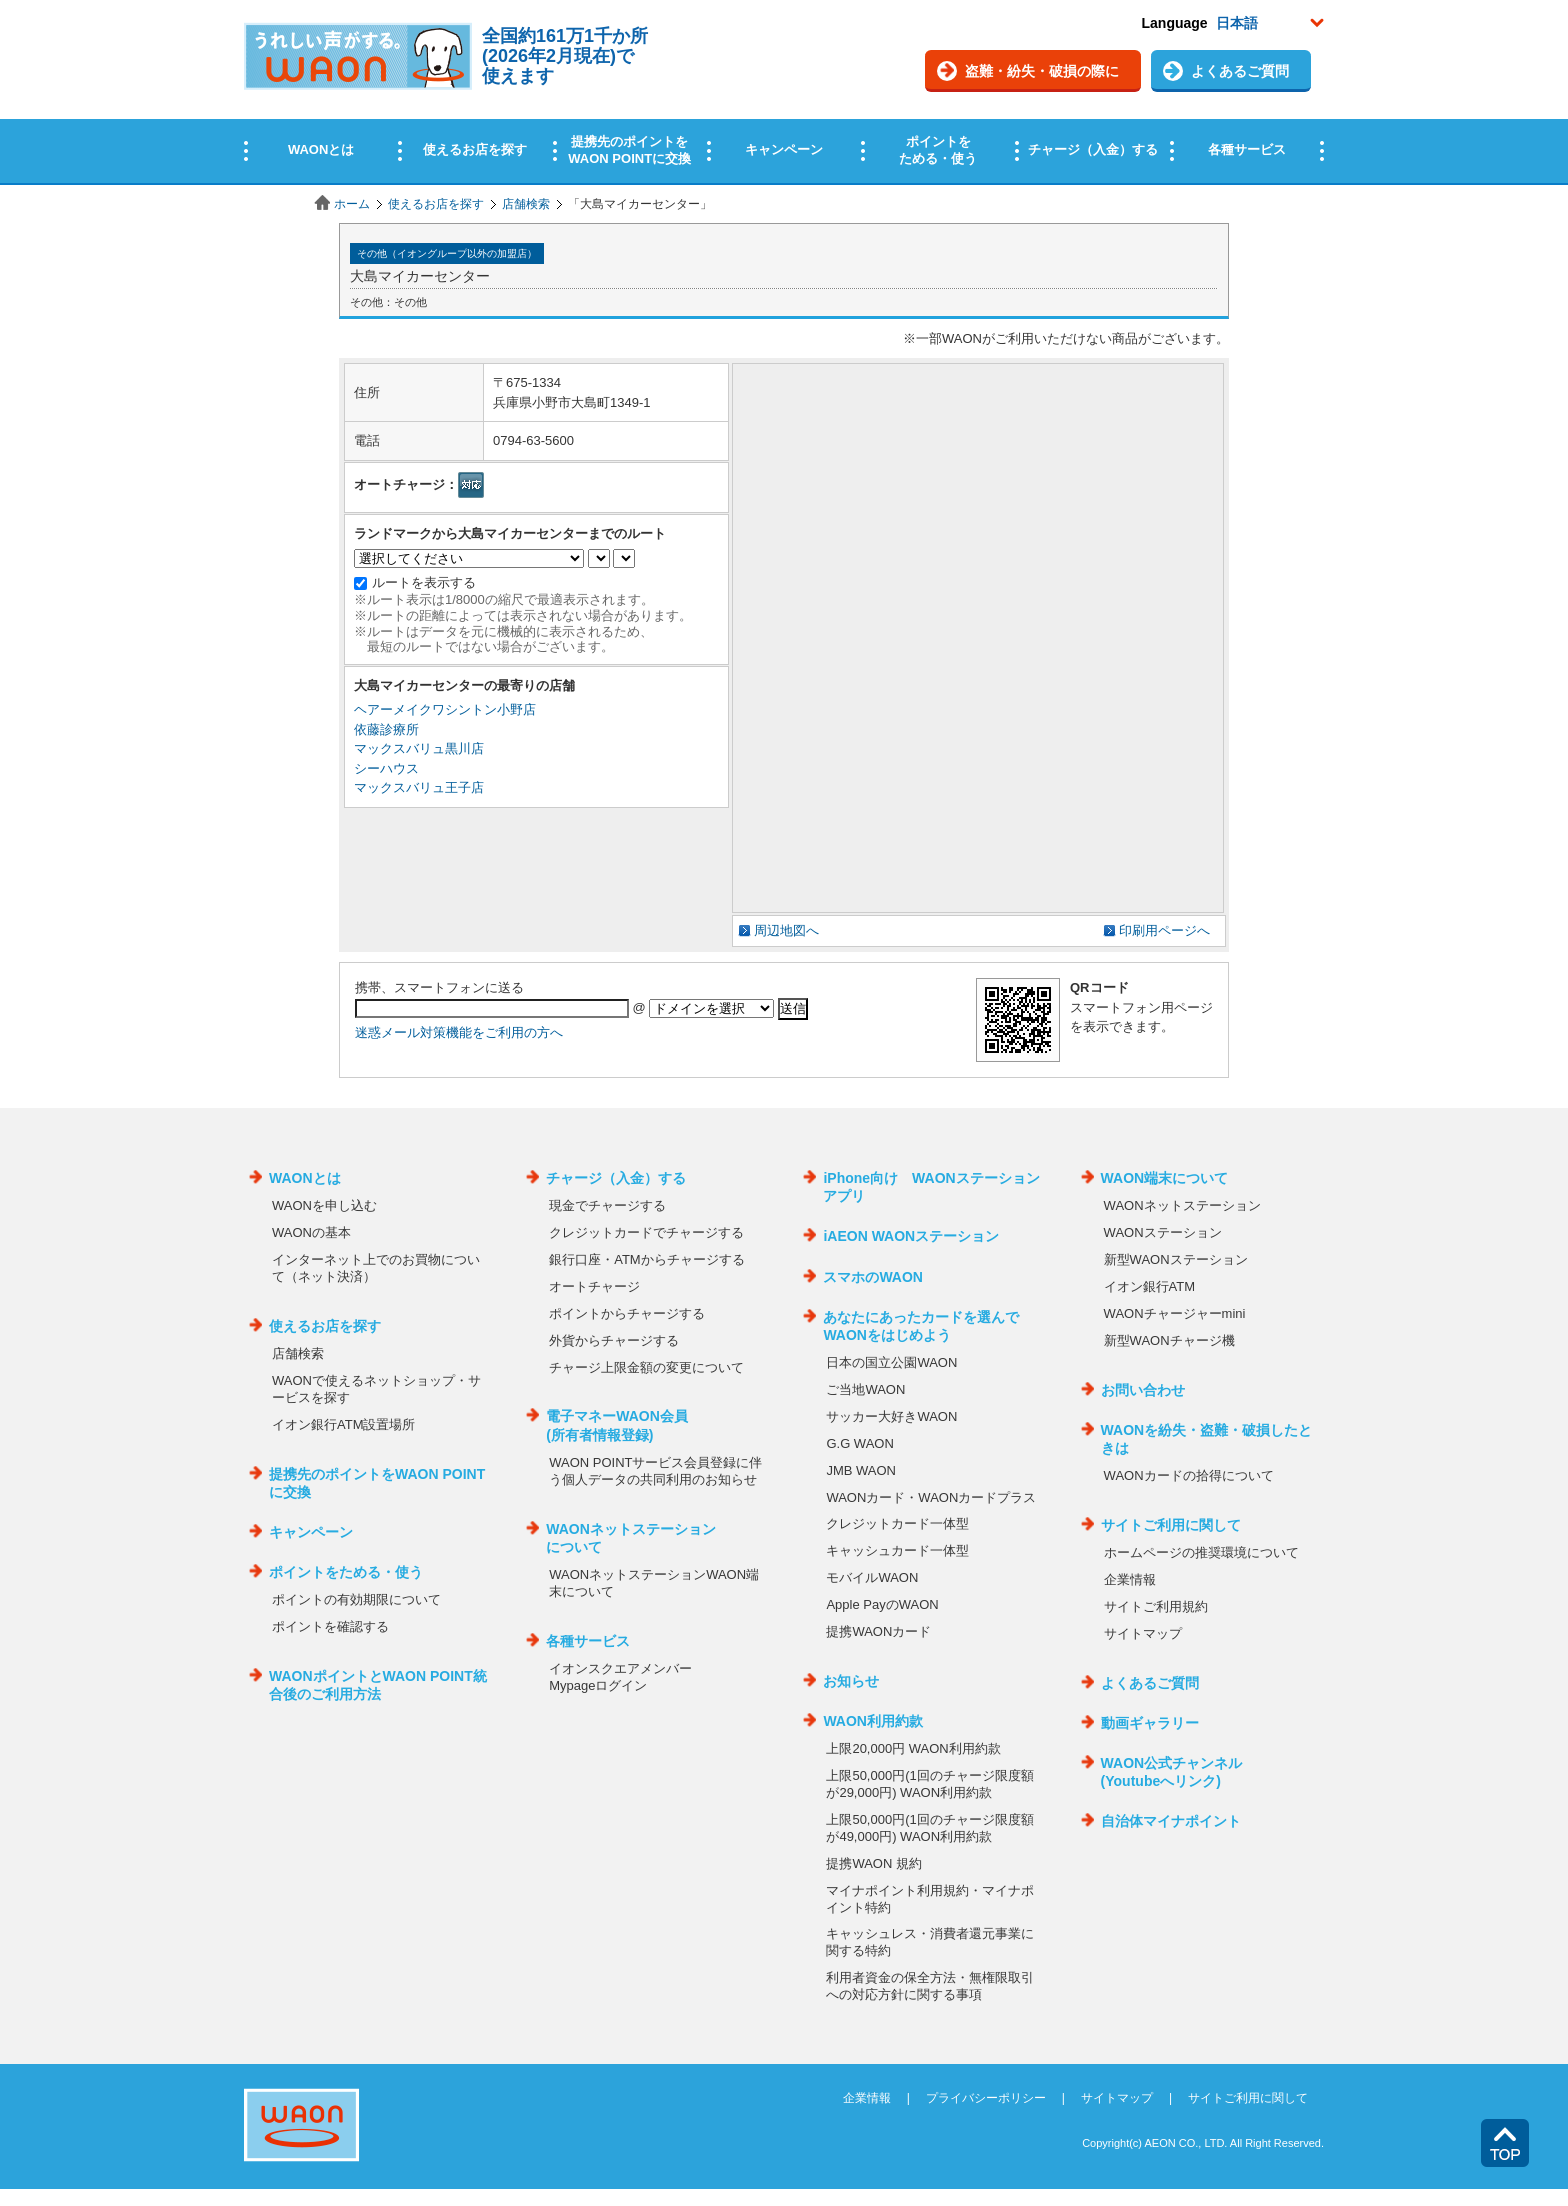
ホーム (352, 204)
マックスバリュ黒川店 (419, 748)
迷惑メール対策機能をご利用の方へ (459, 1032)
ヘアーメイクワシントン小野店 (445, 709)
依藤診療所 (386, 729)
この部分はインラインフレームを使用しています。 (784, 92)
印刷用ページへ (1164, 930)
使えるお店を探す (436, 204)
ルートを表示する (424, 582)
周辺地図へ (786, 930)
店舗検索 (526, 204)
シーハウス (386, 768)
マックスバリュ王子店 (419, 787)
